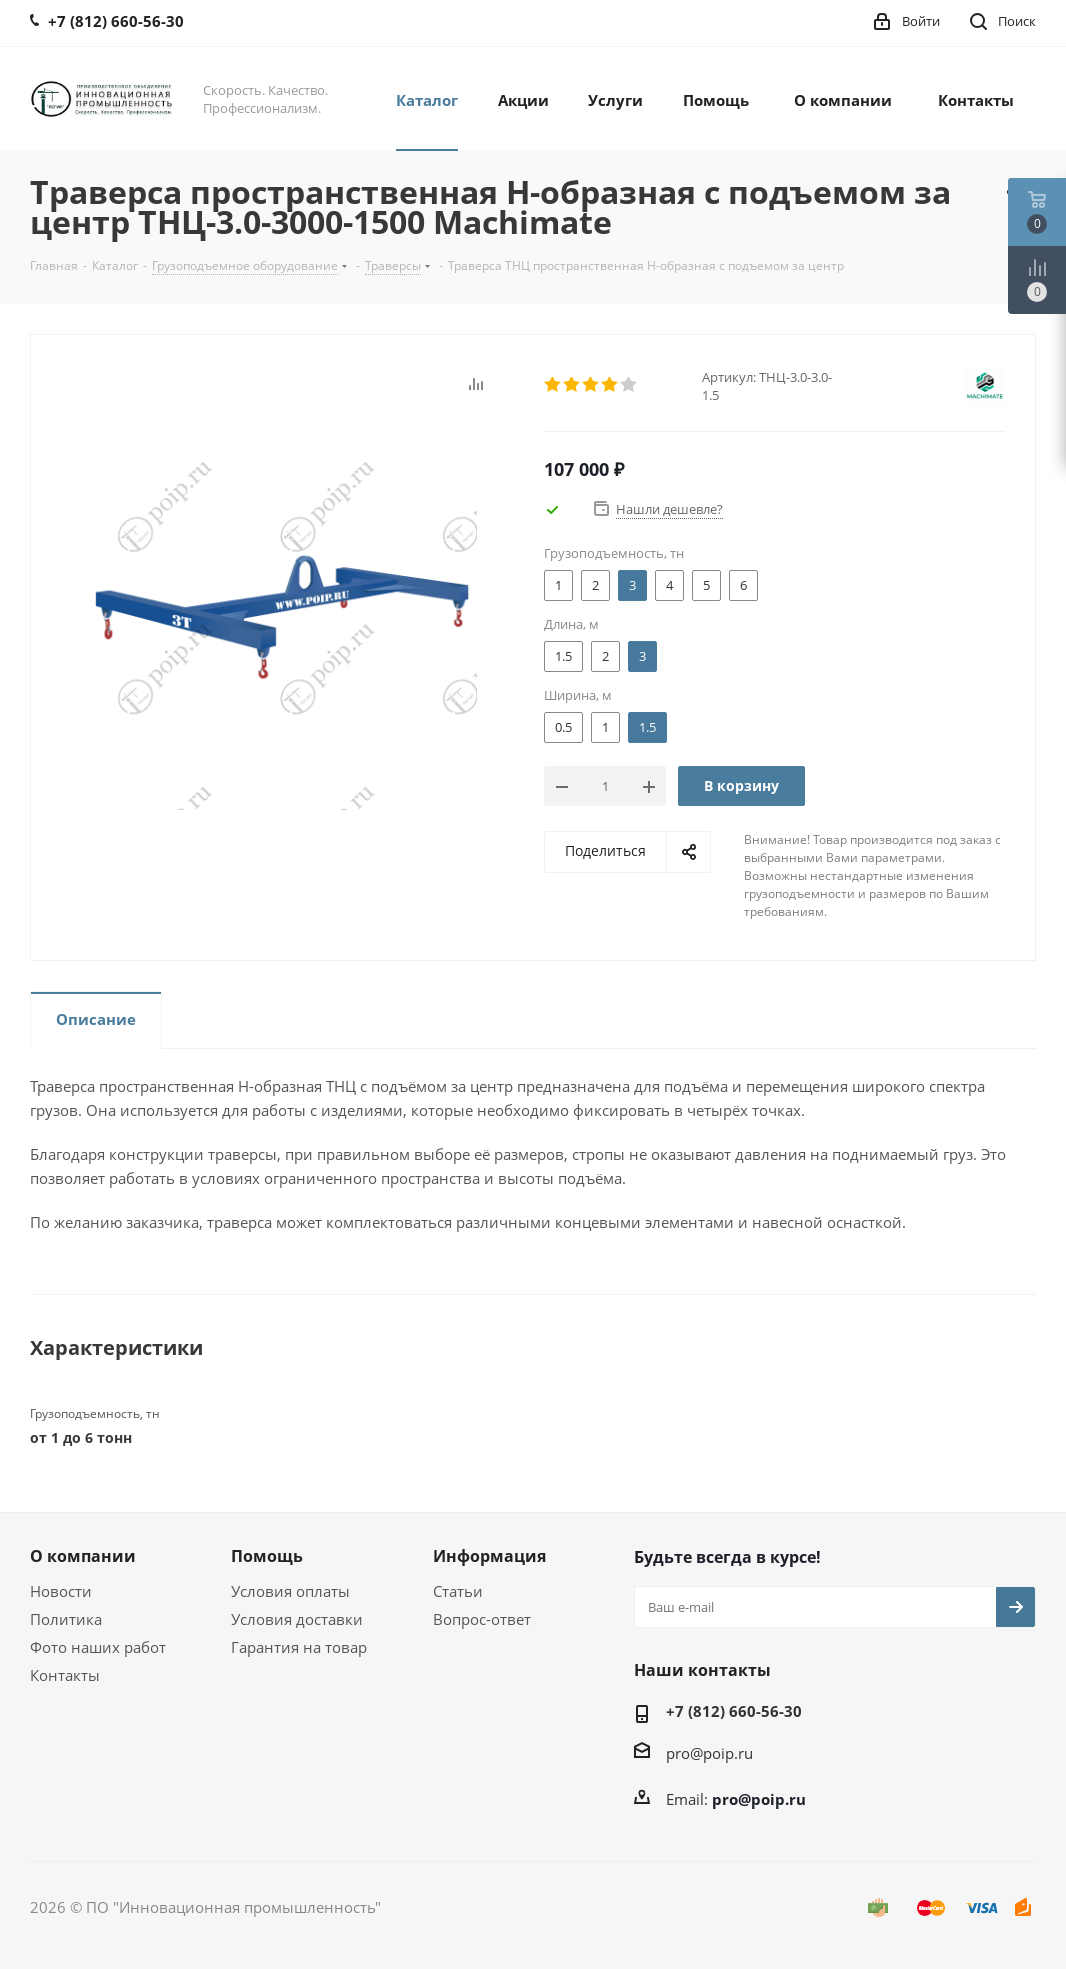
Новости (61, 1591)
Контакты (65, 1675)
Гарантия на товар (299, 1647)
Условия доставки (297, 1619)
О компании (83, 1556)
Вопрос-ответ (482, 1619)
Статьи (458, 1591)
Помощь (267, 1556)
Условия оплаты (290, 1591)
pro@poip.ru (709, 1753)
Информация (489, 1556)
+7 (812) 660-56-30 (734, 1711)
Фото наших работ (98, 1647)
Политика (66, 1619)
